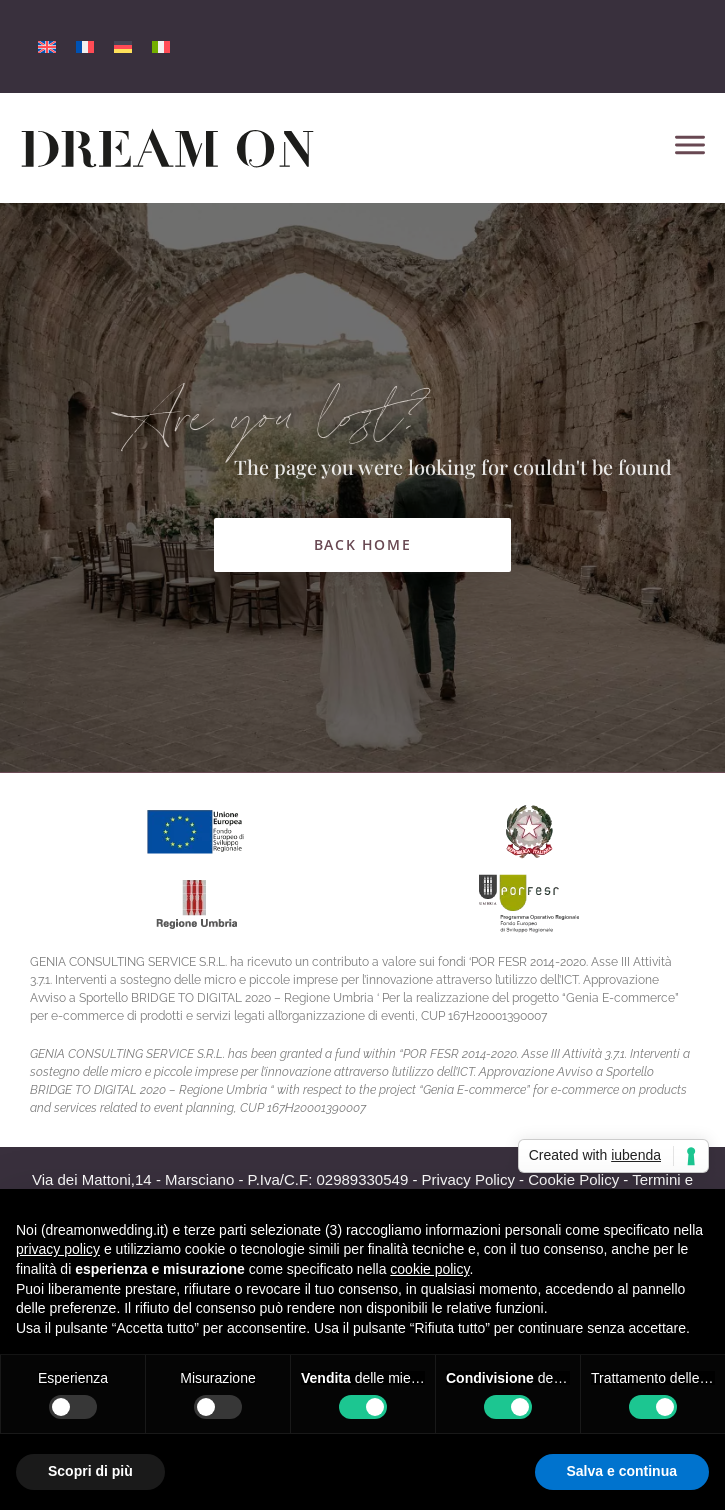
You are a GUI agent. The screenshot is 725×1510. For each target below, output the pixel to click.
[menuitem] (47, 46)
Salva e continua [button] (622, 1471)
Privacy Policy (468, 1179)
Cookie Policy (573, 1179)
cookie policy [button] (429, 1269)
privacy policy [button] (58, 1249)
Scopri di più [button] (90, 1471)
